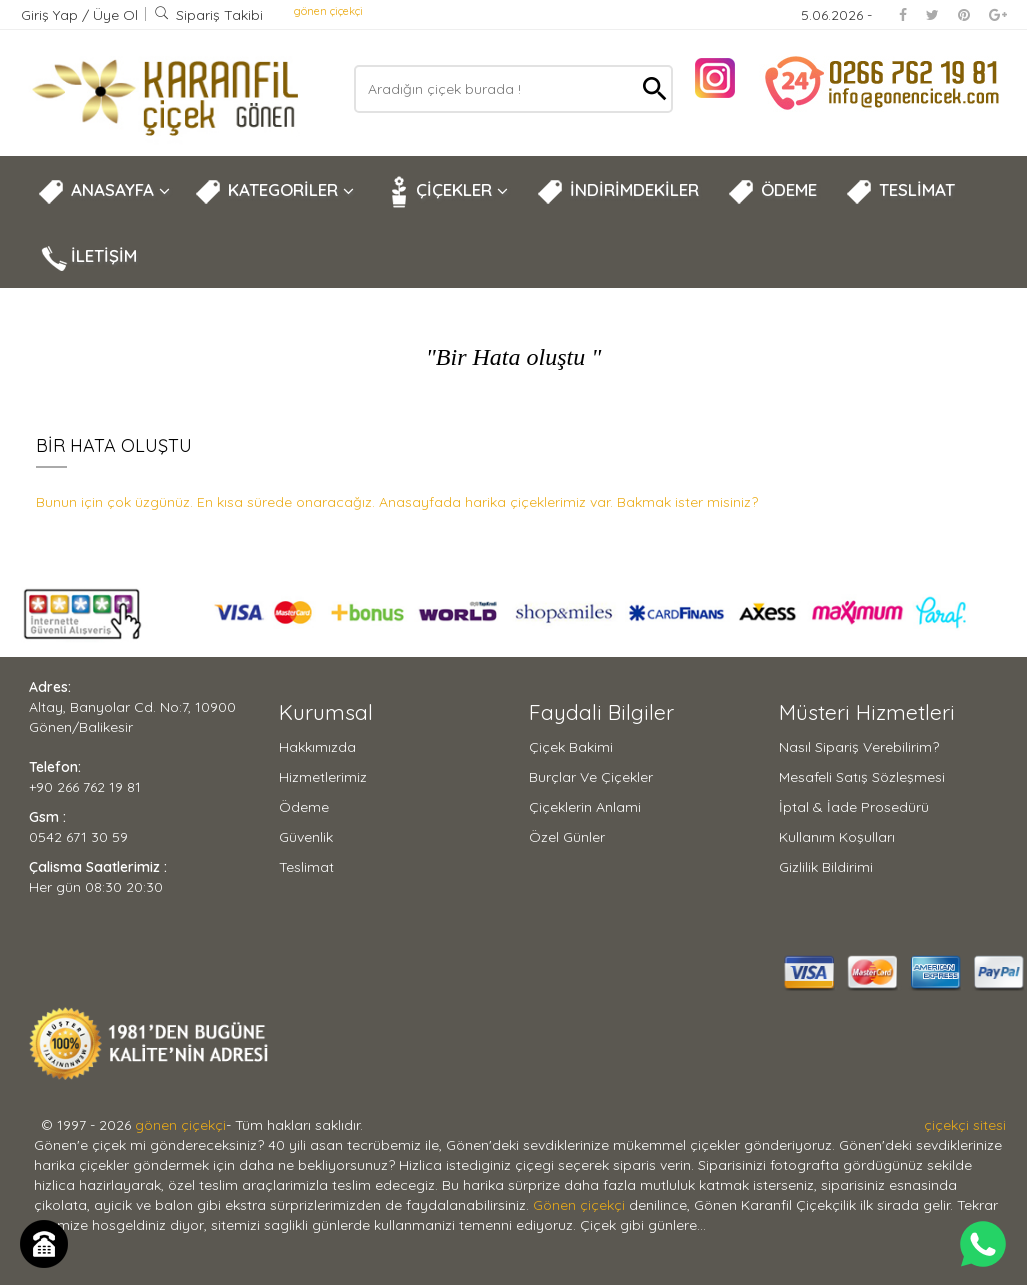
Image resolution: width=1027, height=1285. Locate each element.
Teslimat (306, 867)
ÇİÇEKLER (445, 192)
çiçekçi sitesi (965, 1125)
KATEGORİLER (274, 192)
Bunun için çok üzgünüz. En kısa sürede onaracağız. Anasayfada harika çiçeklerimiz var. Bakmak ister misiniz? (397, 502)
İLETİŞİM (87, 258)
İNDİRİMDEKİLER (617, 192)
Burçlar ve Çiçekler (591, 777)
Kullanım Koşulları (837, 837)
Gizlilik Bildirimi (826, 867)
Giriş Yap (51, 15)
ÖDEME (772, 192)
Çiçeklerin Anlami (585, 807)
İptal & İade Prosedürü (854, 807)
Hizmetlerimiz (323, 777)
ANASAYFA (103, 192)
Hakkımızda (317, 747)
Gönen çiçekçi (579, 1205)
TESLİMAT (900, 192)
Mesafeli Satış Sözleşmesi (862, 777)
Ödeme (304, 807)
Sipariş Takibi (208, 15)
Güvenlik (306, 837)
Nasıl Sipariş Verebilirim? (859, 747)
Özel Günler (567, 837)
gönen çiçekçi (328, 11)
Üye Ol (115, 15)
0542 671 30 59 (78, 837)
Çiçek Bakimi (571, 747)
